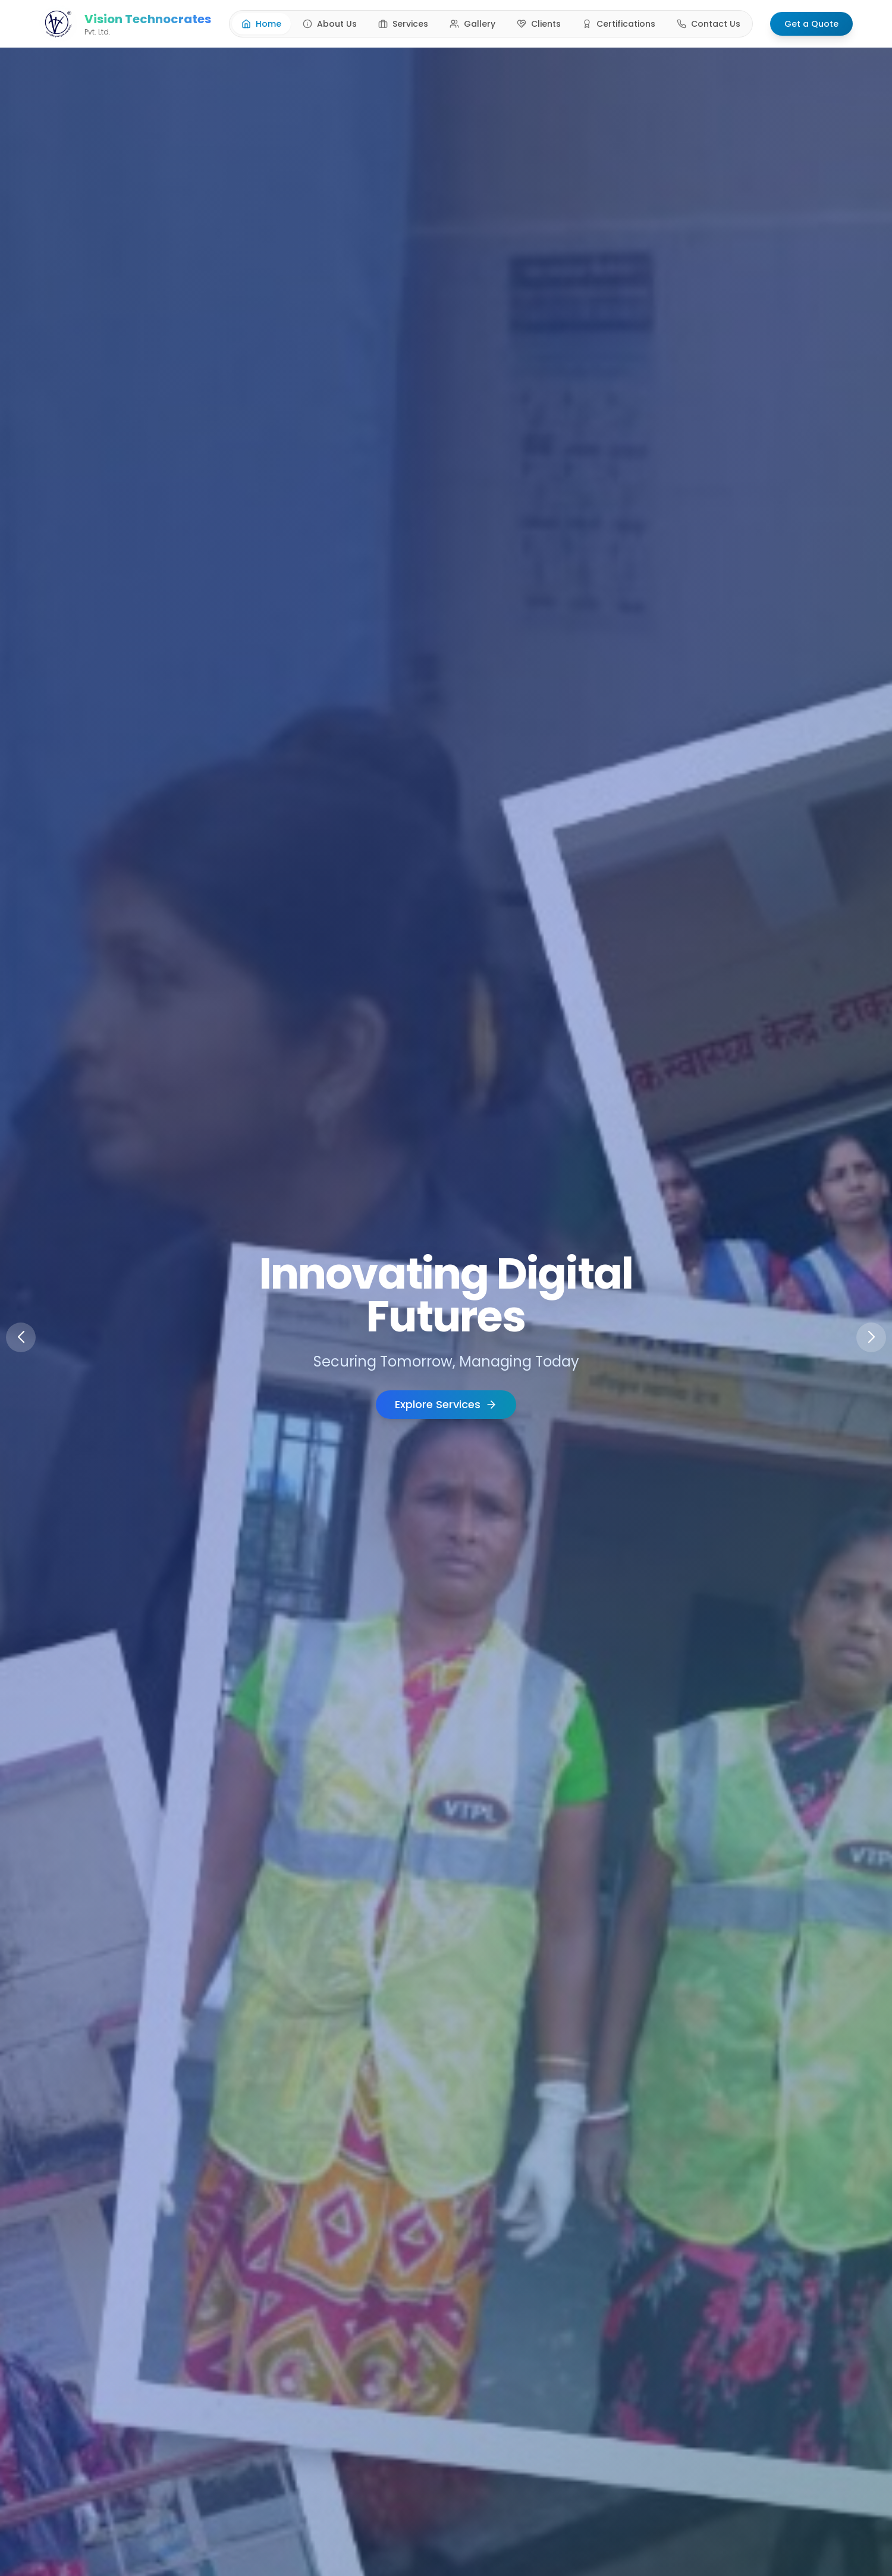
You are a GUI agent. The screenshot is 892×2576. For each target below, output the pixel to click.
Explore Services (446, 1404)
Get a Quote (811, 22)
